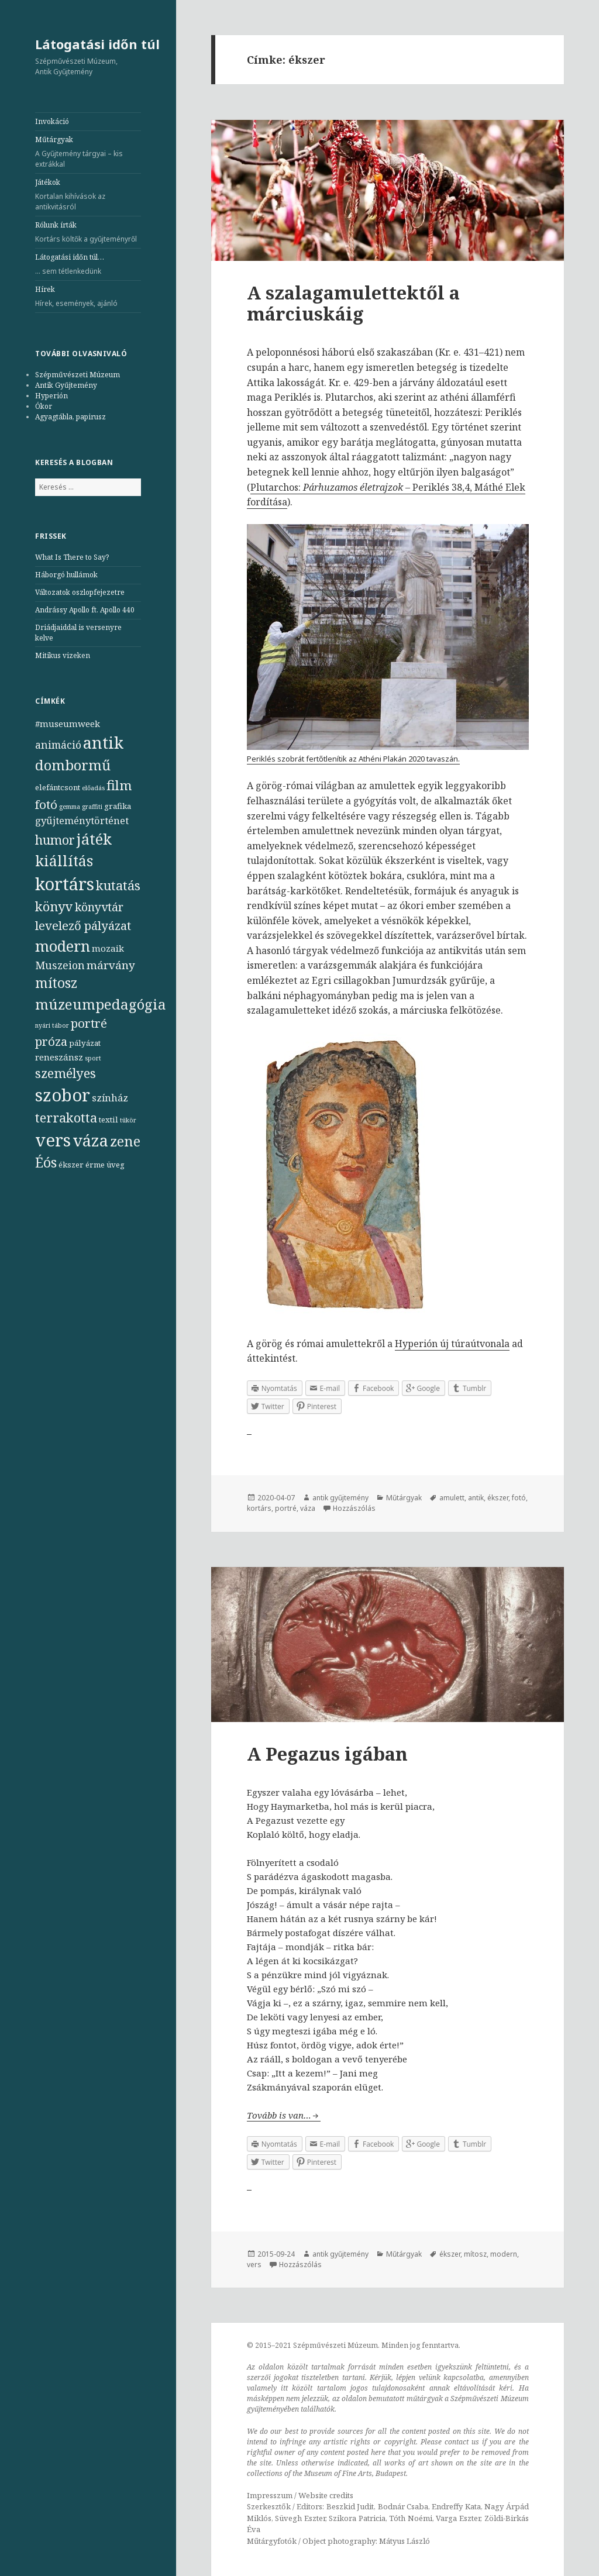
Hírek (88, 296)
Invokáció (52, 121)
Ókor (43, 406)
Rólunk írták (88, 232)
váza (90, 1140)
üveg (115, 1164)
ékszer (71, 1164)
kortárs (64, 884)
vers (53, 1140)
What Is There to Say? (72, 557)
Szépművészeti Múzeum (77, 375)
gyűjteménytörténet (82, 820)
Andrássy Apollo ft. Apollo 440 (85, 610)
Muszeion (60, 965)
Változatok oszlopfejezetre (80, 592)
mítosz (56, 983)
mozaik (108, 948)
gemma (69, 807)
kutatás (118, 885)
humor (55, 839)
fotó (46, 804)
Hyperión (51, 396)
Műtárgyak (88, 152)
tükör (128, 1120)
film (119, 785)
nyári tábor (52, 1025)
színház (110, 1097)
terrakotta (66, 1117)
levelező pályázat (83, 925)
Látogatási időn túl (97, 44)
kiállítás (64, 860)
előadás (93, 788)
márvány (111, 965)
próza (51, 1041)
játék (94, 839)
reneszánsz (59, 1057)
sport (93, 1058)
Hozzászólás (354, 1508)
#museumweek (67, 723)
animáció (58, 745)
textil (108, 1119)
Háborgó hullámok (66, 575)
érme (95, 1164)
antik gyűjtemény (340, 1498)
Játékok (88, 194)
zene (125, 1141)
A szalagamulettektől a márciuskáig (353, 303)
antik (103, 742)
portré (89, 1023)
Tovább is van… (279, 2115)
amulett (451, 1498)
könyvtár (99, 907)
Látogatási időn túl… (88, 264)
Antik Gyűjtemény (66, 385)
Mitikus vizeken (62, 655)
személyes (65, 1073)
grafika (117, 806)
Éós (46, 1162)
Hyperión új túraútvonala (452, 1343)
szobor (62, 1095)
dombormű (73, 764)
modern (62, 946)
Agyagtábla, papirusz (70, 417)
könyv (54, 906)
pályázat (85, 1043)
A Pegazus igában (327, 1753)
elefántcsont (57, 787)
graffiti (92, 807)
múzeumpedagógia (100, 1004)
